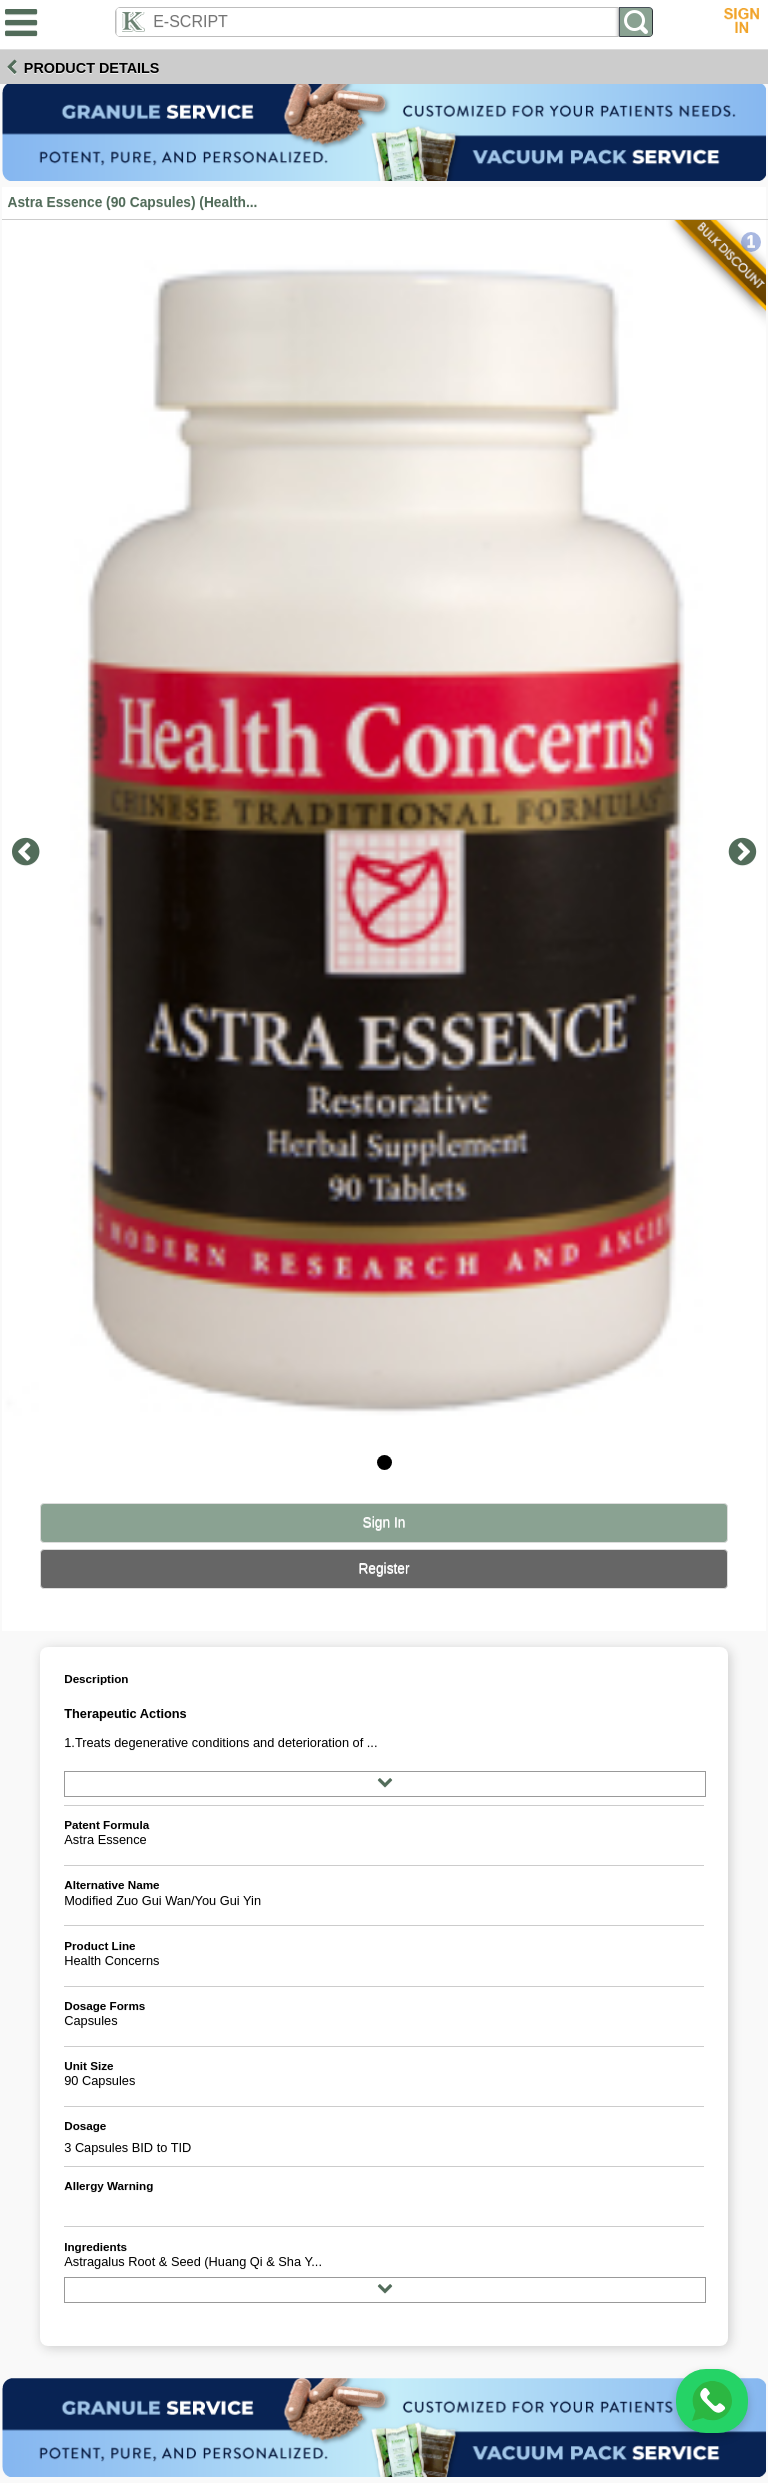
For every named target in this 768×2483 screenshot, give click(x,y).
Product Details (92, 68)
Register (383, 1568)
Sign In (384, 1522)
